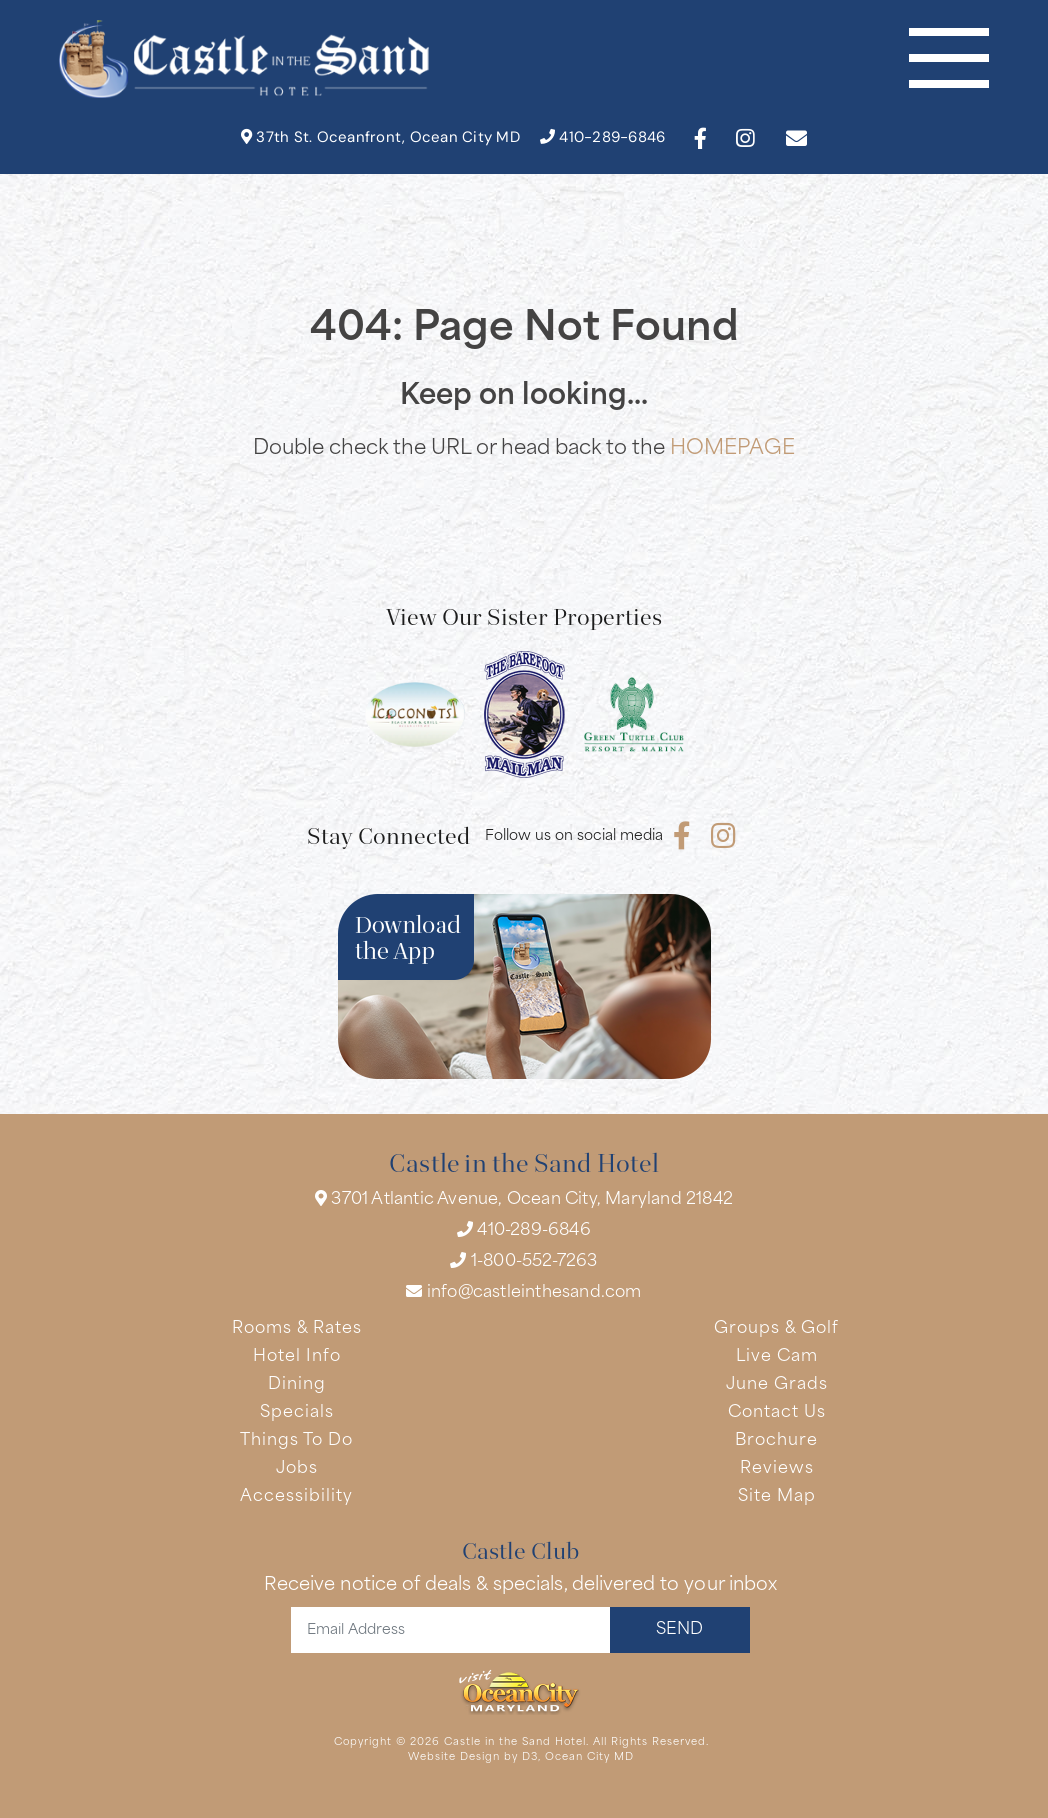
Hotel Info (297, 1357)
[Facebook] (700, 138)
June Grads (777, 1385)
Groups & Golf (776, 1329)
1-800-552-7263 (523, 1261)
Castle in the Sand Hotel (515, 1742)
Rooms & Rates (297, 1329)
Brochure (776, 1441)
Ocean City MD (589, 1757)
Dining (297, 1385)
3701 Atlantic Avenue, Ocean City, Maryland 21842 (524, 1199)
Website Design (454, 1757)
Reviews (777, 1469)
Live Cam (777, 1357)
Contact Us (777, 1413)
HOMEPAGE (732, 449)
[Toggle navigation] (949, 58)
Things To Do (296, 1441)
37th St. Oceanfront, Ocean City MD (380, 137)
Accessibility (296, 1497)
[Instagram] (745, 138)
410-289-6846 (603, 137)
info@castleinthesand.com (523, 1292)
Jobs (297, 1469)
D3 (530, 1757)
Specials (297, 1413)
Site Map (777, 1497)
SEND (679, 1630)
